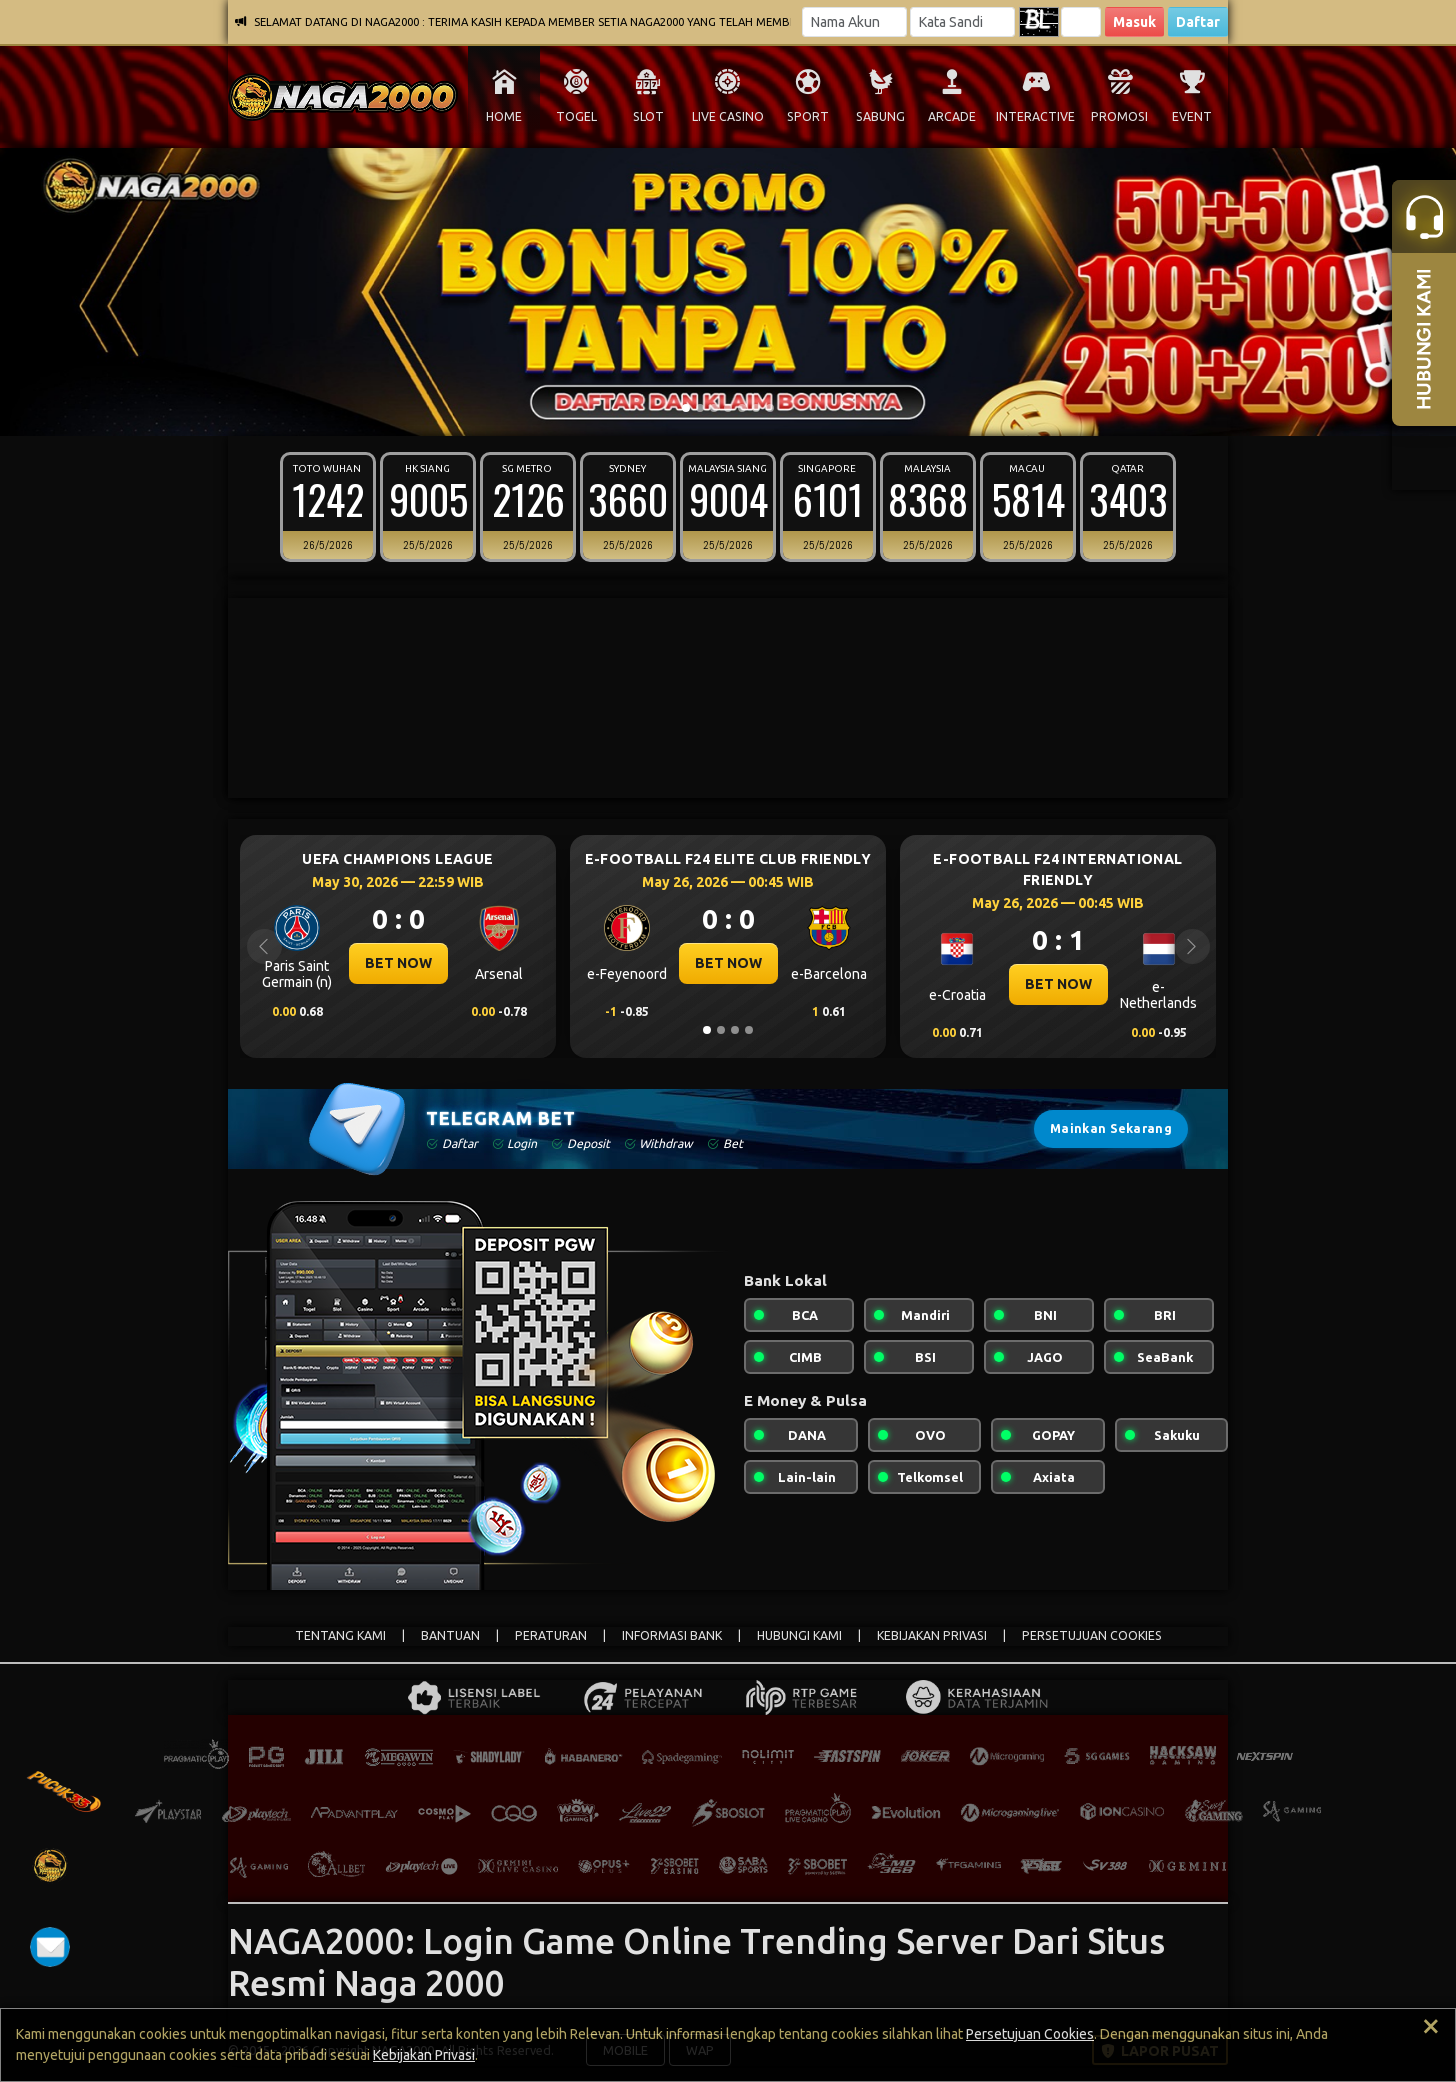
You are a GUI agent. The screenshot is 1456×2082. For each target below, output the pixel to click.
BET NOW (398, 963)
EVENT (1192, 116)
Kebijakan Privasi (424, 2055)
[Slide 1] (686, 408)
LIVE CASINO (728, 116)
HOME (504, 116)
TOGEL (576, 116)
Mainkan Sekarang (1111, 1128)
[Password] (962, 22)
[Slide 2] (700, 408)
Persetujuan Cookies (1030, 2034)
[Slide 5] (742, 408)
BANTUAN (450, 1635)
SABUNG (880, 116)
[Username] (854, 22)
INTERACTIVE (1035, 116)
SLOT (648, 116)
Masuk (1134, 22)
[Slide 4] (728, 408)
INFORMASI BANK (672, 1635)
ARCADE (952, 116)
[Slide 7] (770, 408)
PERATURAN (551, 1635)
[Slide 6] (756, 408)
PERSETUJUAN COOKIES (1092, 1635)
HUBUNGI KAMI (799, 1635)
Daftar (1198, 22)
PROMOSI (1119, 116)
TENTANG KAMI (340, 1635)
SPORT (808, 116)
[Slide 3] (714, 408)
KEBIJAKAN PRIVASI (932, 1635)
